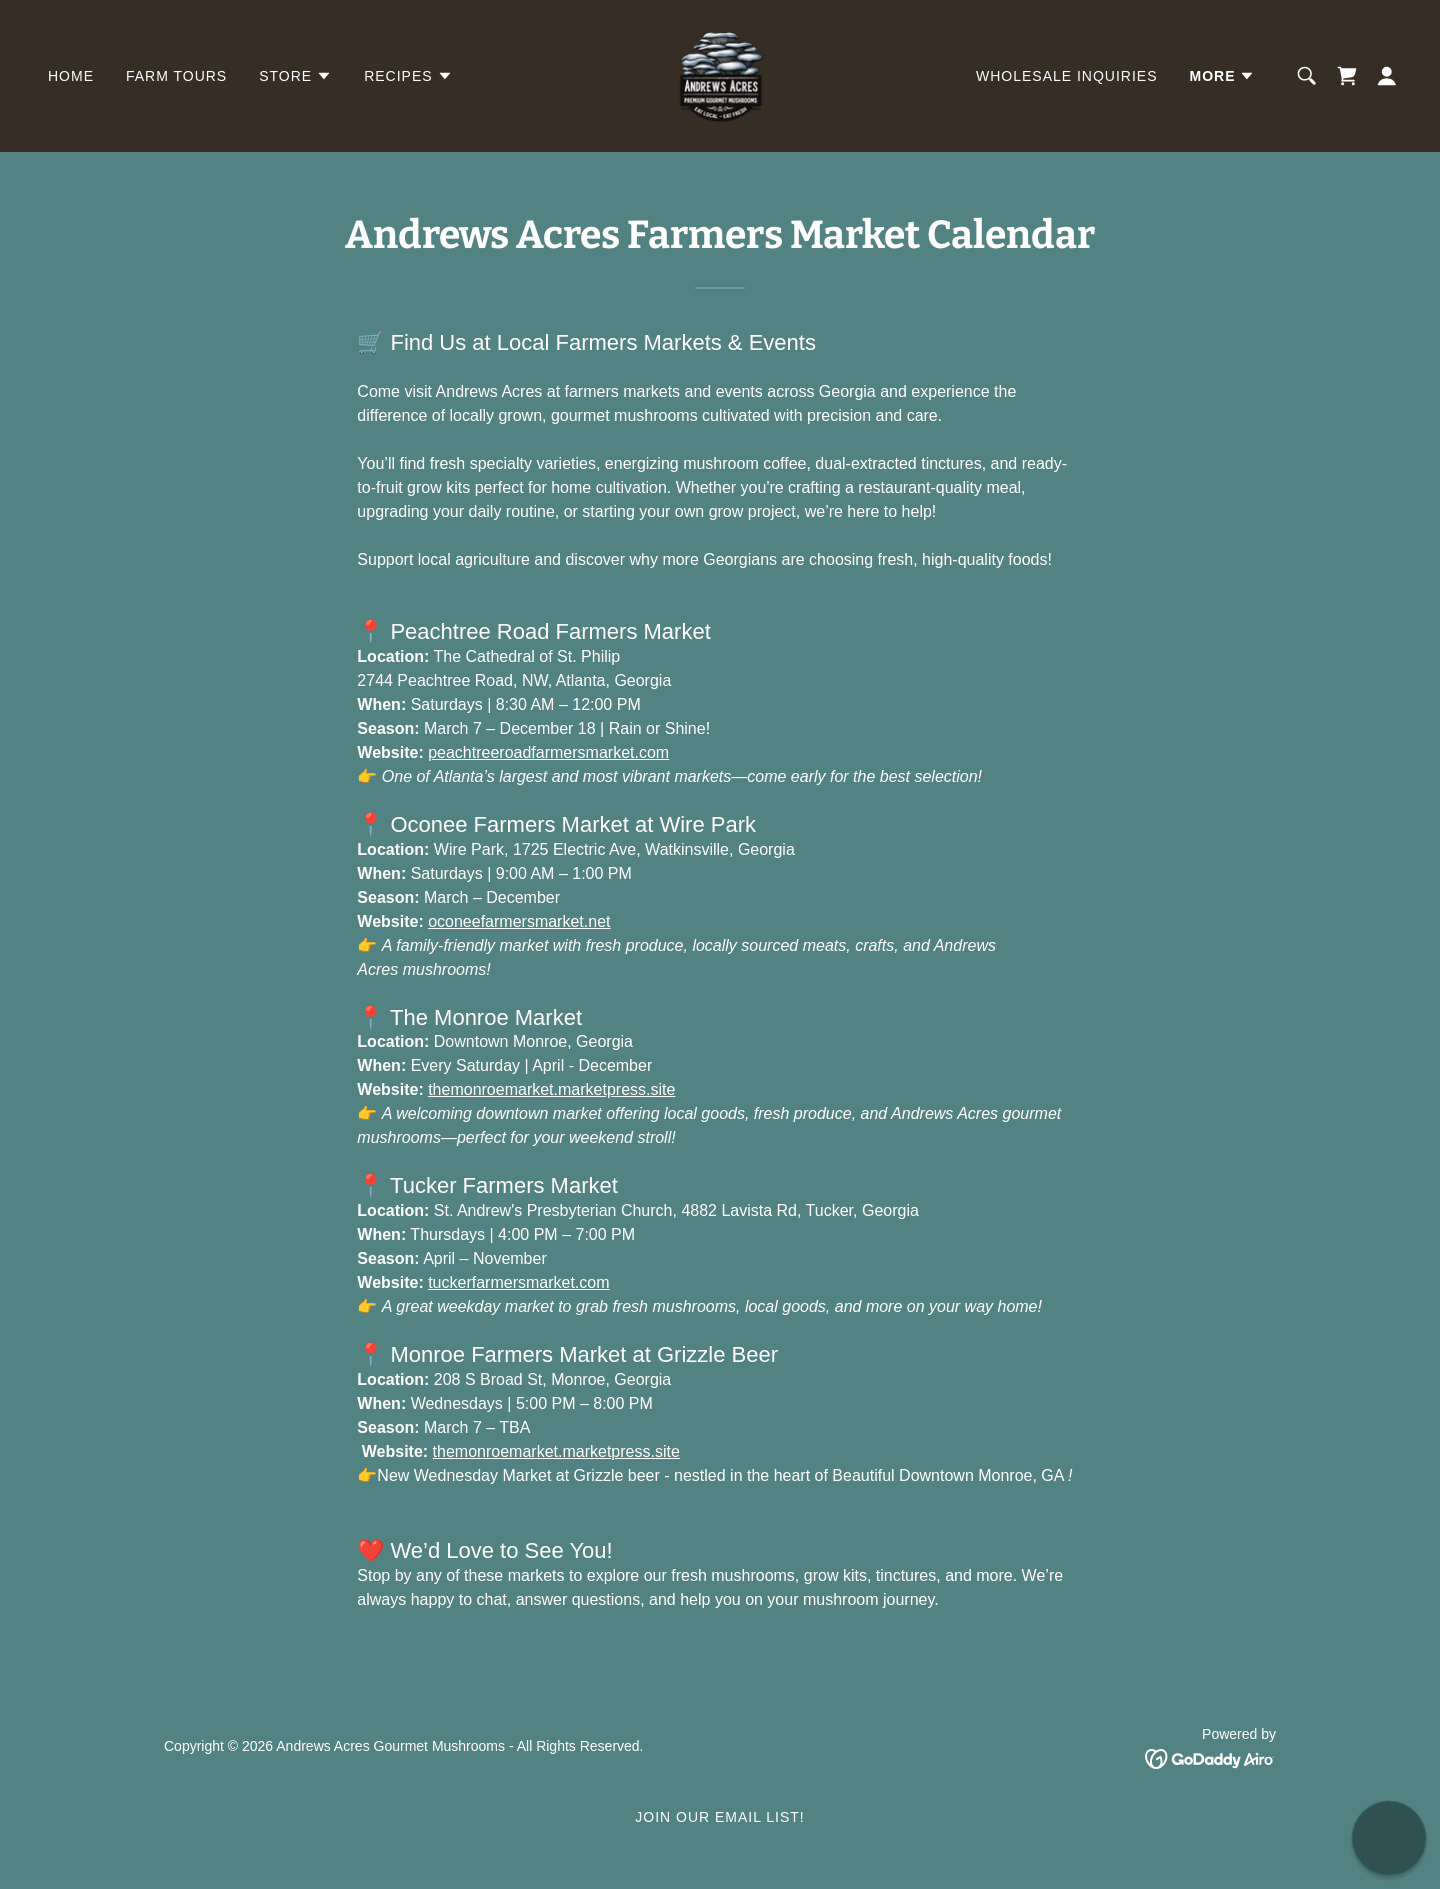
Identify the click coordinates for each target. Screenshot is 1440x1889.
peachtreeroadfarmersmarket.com (548, 752)
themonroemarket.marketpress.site (551, 1089)
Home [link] (71, 76)
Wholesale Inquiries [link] (1066, 76)
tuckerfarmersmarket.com (518, 1282)
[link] (720, 74)
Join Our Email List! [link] (720, 1817)
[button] (295, 76)
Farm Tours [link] (176, 76)
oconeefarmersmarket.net (519, 921)
